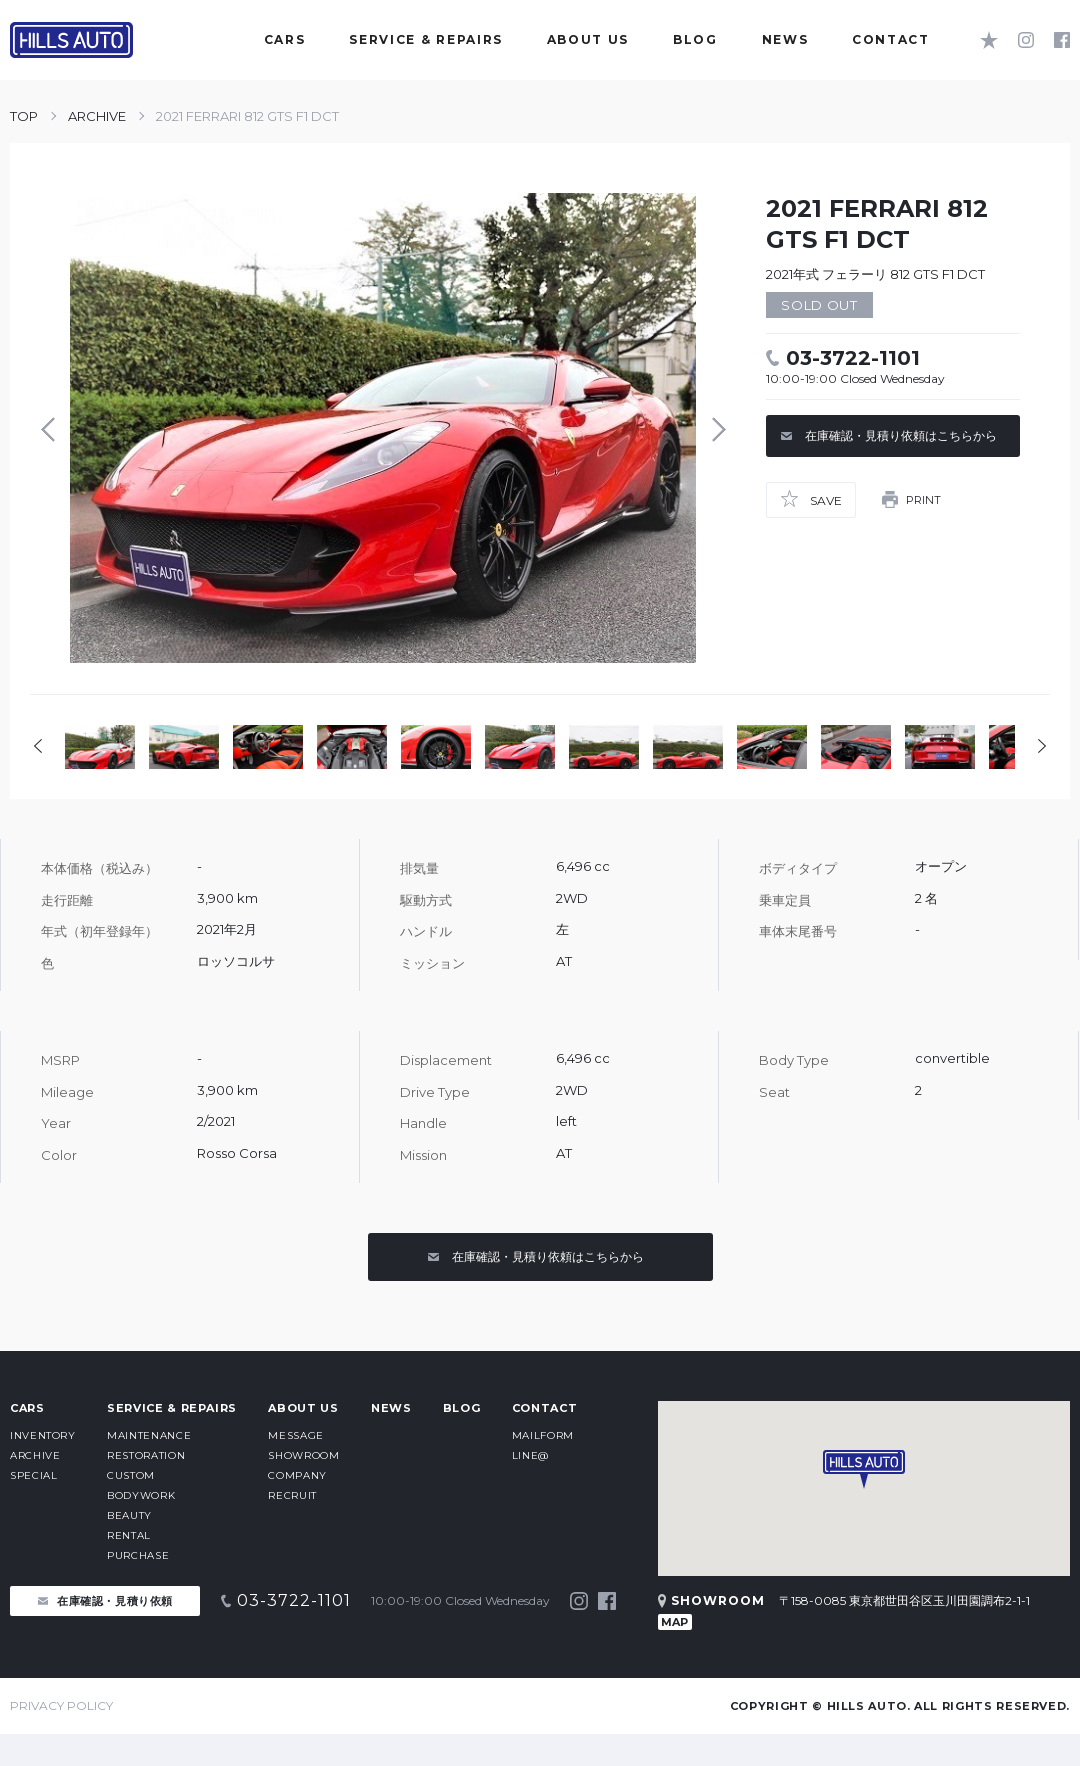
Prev (53, 429)
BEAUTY (129, 1515)
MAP (674, 1622)
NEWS (391, 1408)
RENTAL (129, 1535)
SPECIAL (33, 1475)
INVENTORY (43, 1435)
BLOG (462, 1408)
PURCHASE (138, 1555)
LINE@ (530, 1455)
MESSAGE (295, 1435)
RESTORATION (146, 1455)
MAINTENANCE (149, 1435)
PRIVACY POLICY (61, 1705)
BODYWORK (141, 1495)
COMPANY (297, 1475)
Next (714, 429)
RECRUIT (292, 1495)
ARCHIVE (97, 116)
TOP (24, 116)
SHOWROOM (303, 1455)
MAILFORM (543, 1435)
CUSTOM (131, 1475)
